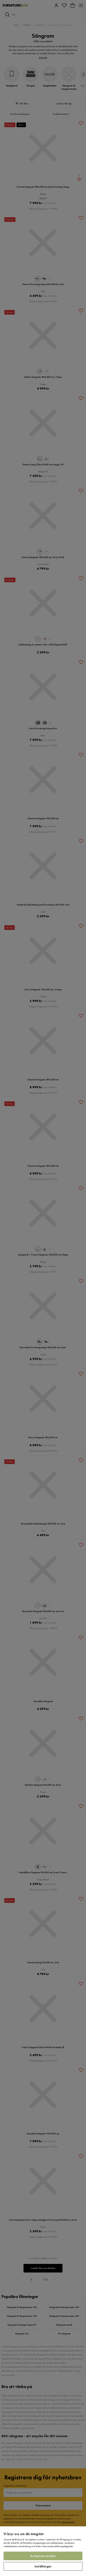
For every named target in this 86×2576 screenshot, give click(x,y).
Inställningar (43, 2566)
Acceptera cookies (42, 2556)
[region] (43, 2551)
